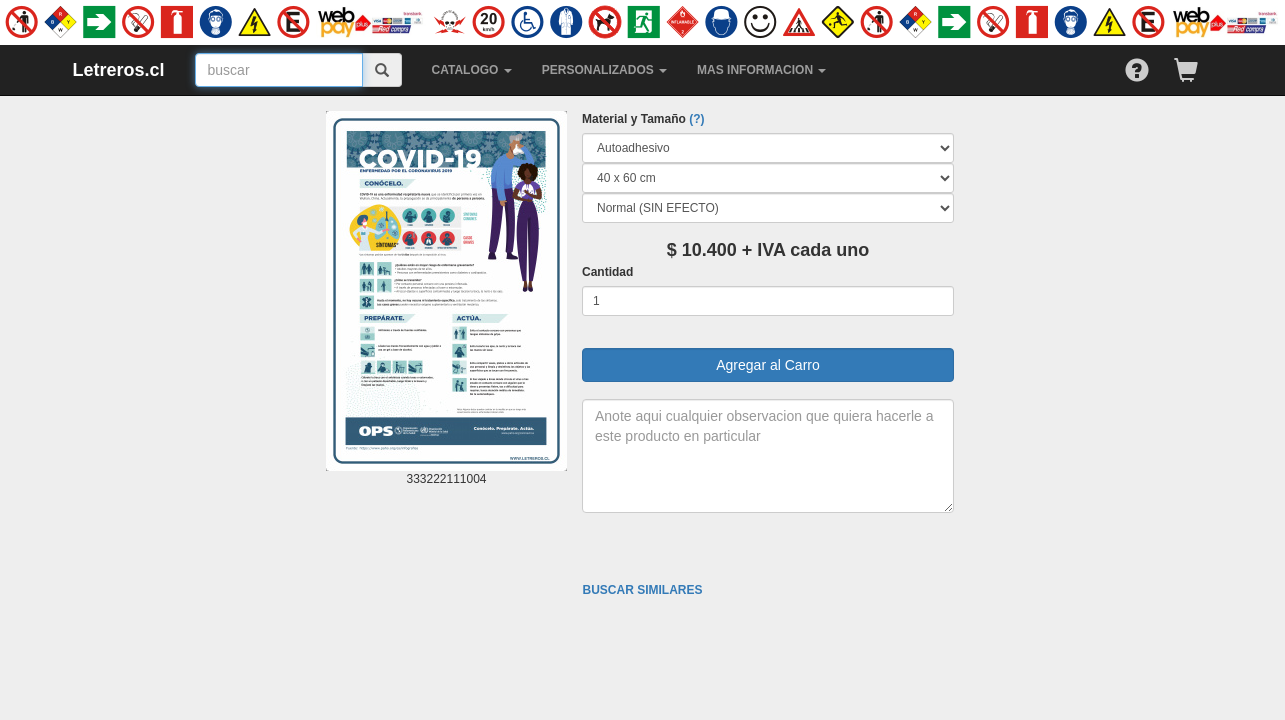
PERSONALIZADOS (604, 70)
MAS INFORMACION (761, 70)
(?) (696, 119)
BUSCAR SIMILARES (642, 590)
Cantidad (607, 272)
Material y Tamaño (643, 119)
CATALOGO (472, 70)
